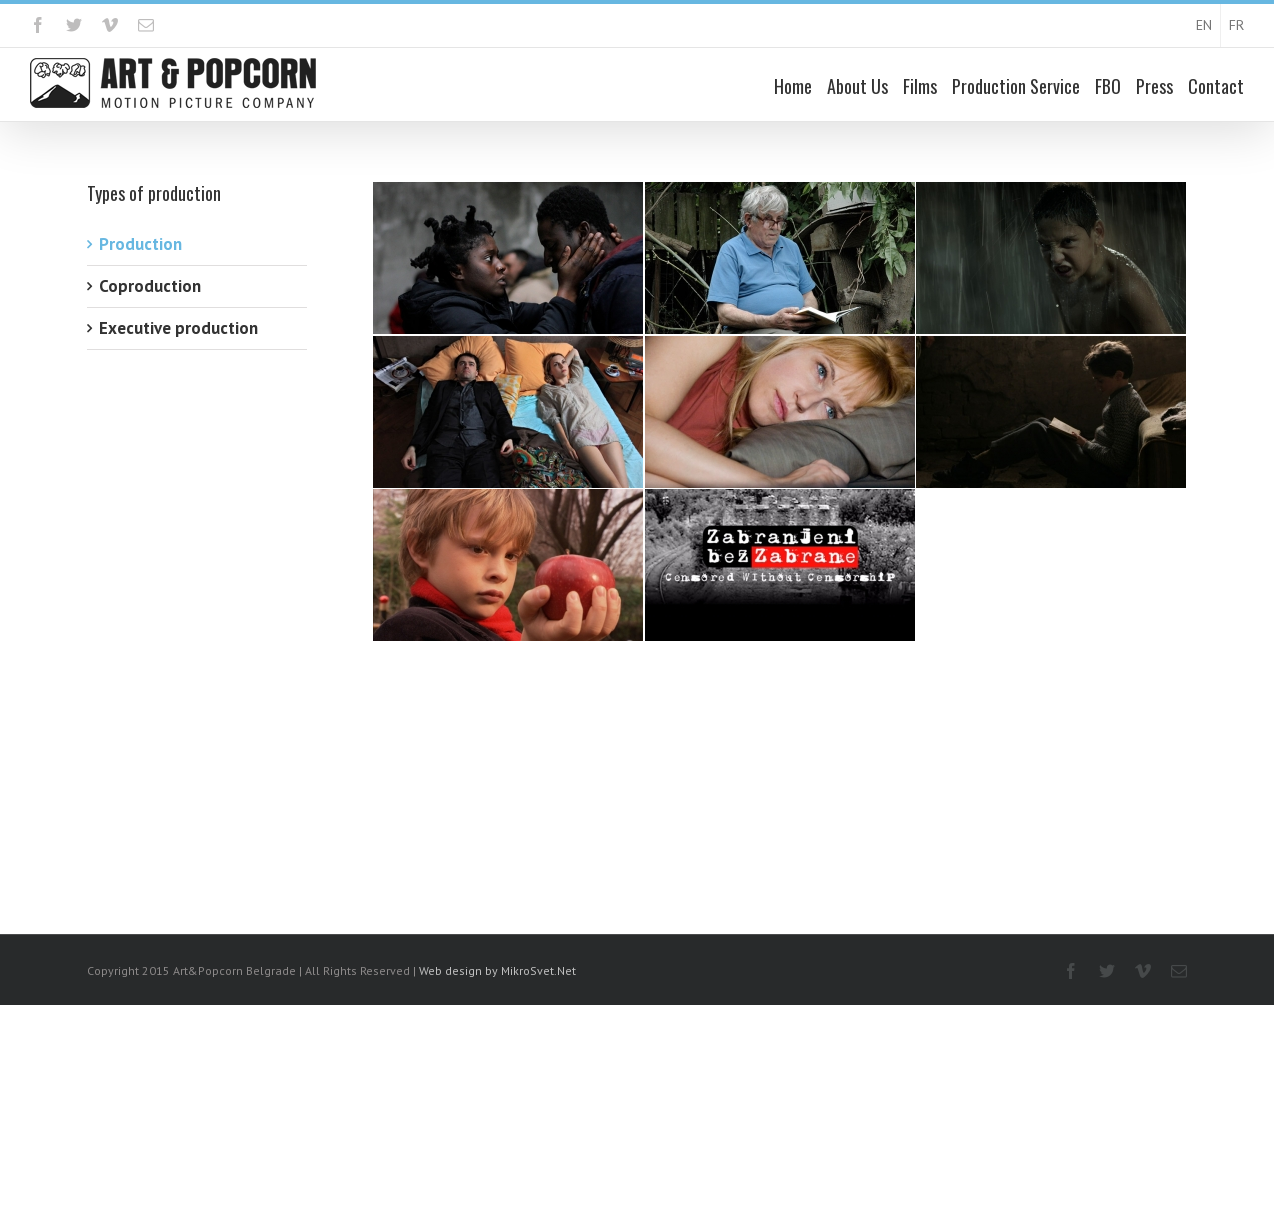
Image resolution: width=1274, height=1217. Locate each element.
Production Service (1016, 86)
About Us (857, 86)
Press (1154, 86)
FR (1236, 25)
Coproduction (150, 286)
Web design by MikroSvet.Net (497, 970)
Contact (1216, 86)
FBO (1108, 86)
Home (793, 86)
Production (140, 244)
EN (1204, 25)
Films (920, 86)
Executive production (178, 328)
